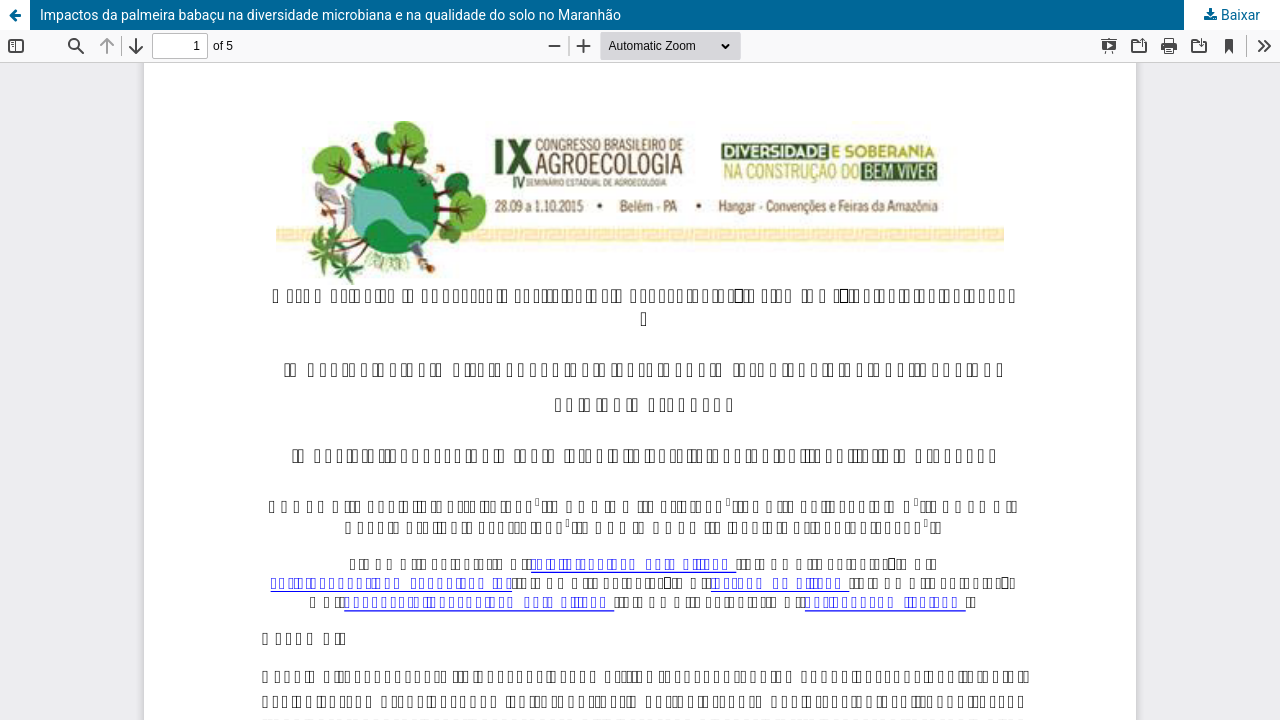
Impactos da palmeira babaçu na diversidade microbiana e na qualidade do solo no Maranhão (330, 15)
